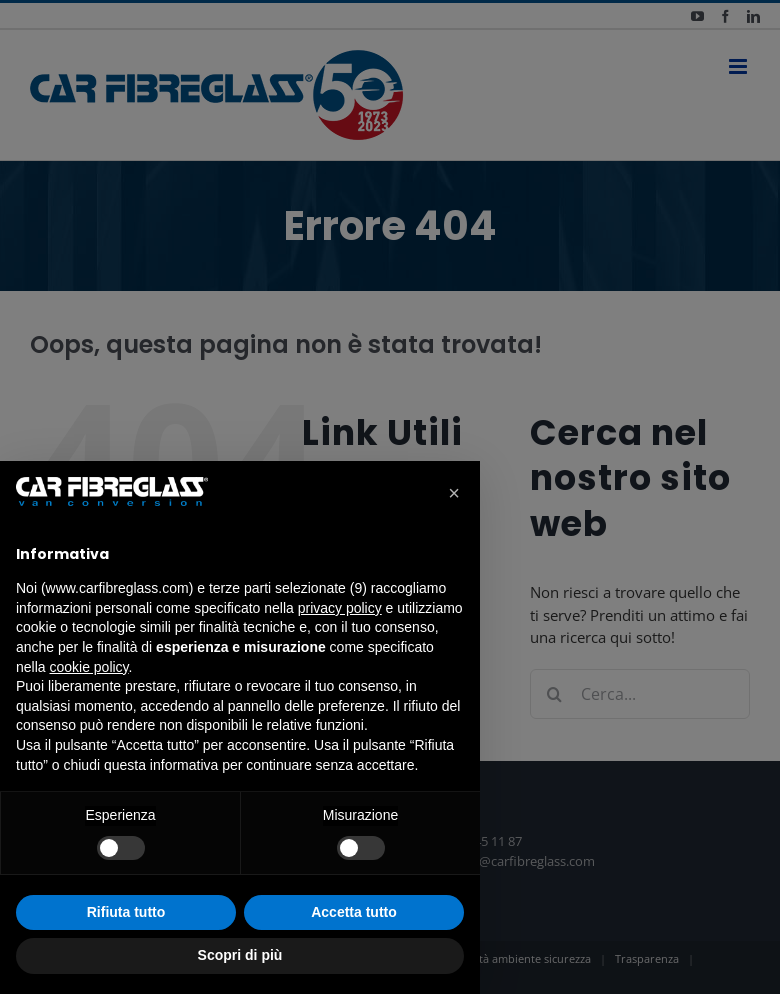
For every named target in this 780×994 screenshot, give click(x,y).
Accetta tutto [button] (354, 912)
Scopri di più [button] (240, 955)
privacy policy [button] (340, 608)
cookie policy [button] (88, 667)
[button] (454, 493)
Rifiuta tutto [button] (126, 912)
